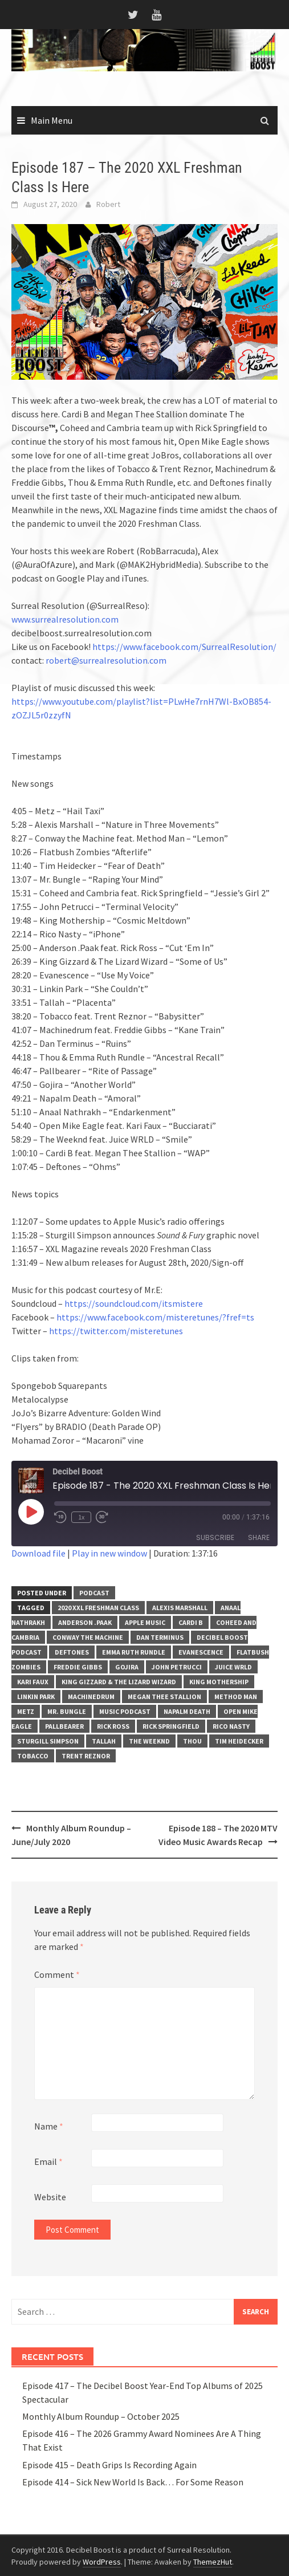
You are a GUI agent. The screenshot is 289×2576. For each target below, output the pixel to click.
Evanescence (200, 1652)
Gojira (127, 1667)
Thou (192, 1741)
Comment (57, 1974)
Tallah (104, 1741)
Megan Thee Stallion (164, 1696)
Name (48, 2126)
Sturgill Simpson (48, 1741)
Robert (108, 204)
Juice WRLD (233, 1667)
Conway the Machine (87, 1637)
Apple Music (145, 1622)
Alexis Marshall (179, 1607)
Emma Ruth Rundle (133, 1652)
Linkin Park (36, 1696)
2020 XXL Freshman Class (98, 1607)
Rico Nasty (231, 1726)
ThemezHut (212, 2562)
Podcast (94, 1592)
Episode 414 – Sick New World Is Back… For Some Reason (132, 2482)
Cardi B (190, 1622)
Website (50, 2197)
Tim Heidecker (239, 1741)
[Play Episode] (30, 1511)
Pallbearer (64, 1726)
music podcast (124, 1711)
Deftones (72, 1652)
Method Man (235, 1696)
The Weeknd (149, 1741)
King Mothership (219, 1681)
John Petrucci (177, 1667)
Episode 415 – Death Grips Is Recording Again (109, 2465)
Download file (38, 1553)
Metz (25, 1711)
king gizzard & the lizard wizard (119, 1681)
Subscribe (215, 1537)
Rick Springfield (171, 1726)
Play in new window (109, 1553)
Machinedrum (91, 1696)
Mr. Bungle (66, 1711)
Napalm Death (187, 1711)
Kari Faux (32, 1681)
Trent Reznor (86, 1756)
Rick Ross (113, 1726)
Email (48, 2161)
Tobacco (32, 1756)
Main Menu (51, 120)
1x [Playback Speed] (81, 1517)
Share (259, 1537)
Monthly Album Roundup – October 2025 (101, 2416)
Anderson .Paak (85, 1622)
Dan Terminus (160, 1637)
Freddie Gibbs (78, 1667)
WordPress (102, 2562)
